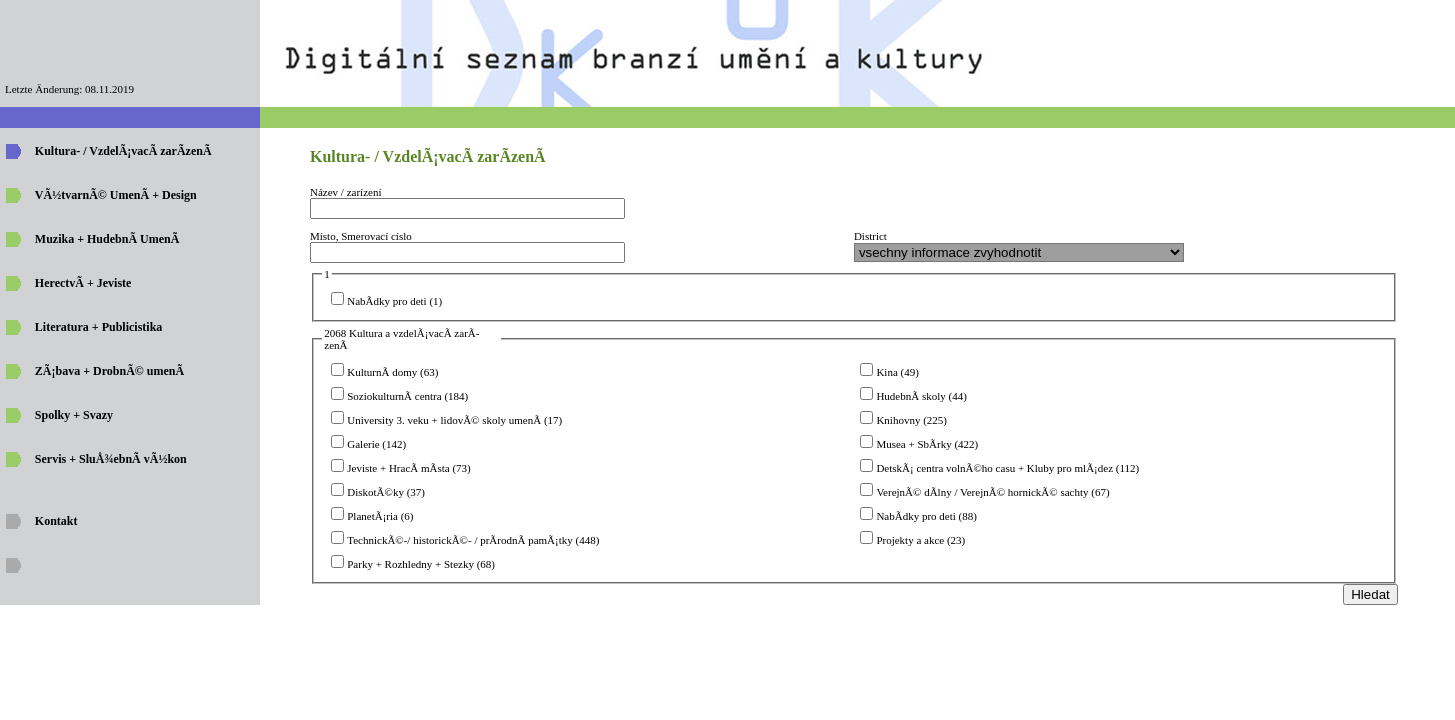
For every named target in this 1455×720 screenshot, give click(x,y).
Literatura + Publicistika (99, 327)
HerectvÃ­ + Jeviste (83, 283)
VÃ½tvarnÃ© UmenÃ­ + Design (116, 195)
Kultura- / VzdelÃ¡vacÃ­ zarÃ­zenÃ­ (123, 151)
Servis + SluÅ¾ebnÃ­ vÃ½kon (111, 459)
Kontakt (56, 521)
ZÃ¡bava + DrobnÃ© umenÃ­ (109, 371)
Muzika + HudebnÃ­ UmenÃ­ (107, 239)
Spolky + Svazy (74, 415)
